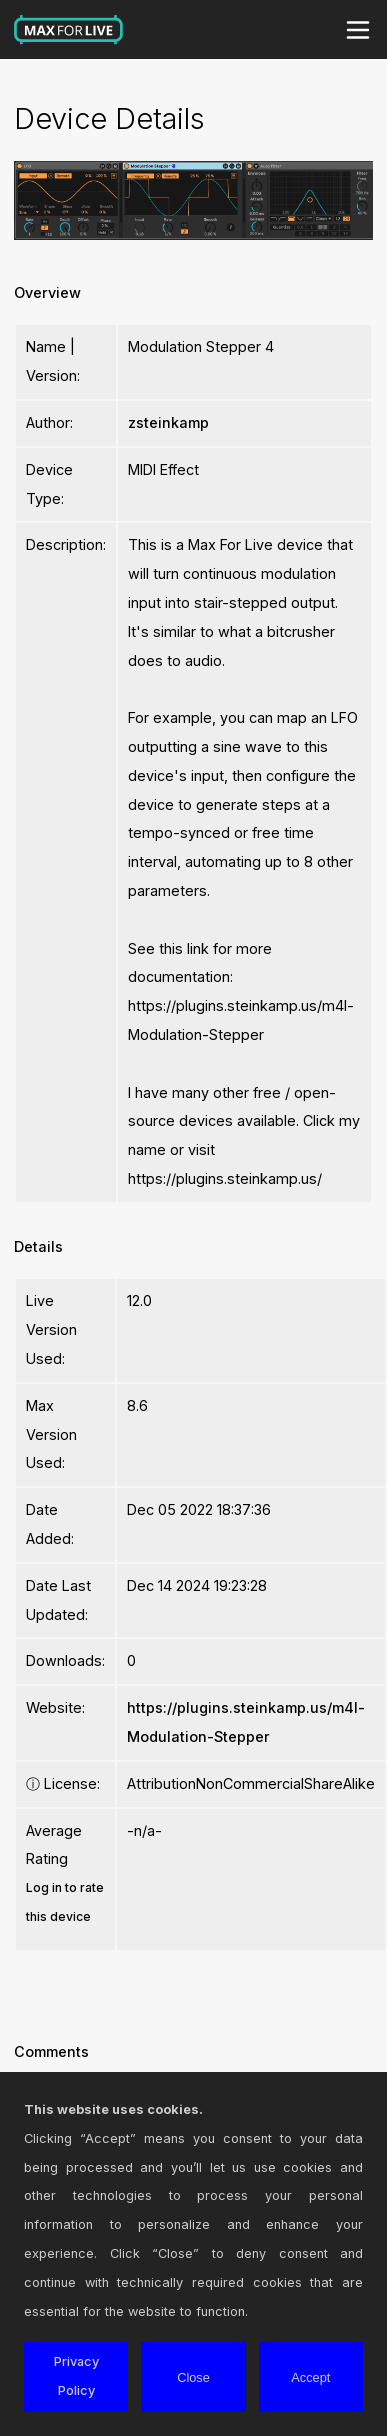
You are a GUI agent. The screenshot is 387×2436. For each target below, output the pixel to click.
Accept (310, 2377)
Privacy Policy (76, 2376)
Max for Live (69, 30)
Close (193, 2377)
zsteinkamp (168, 422)
